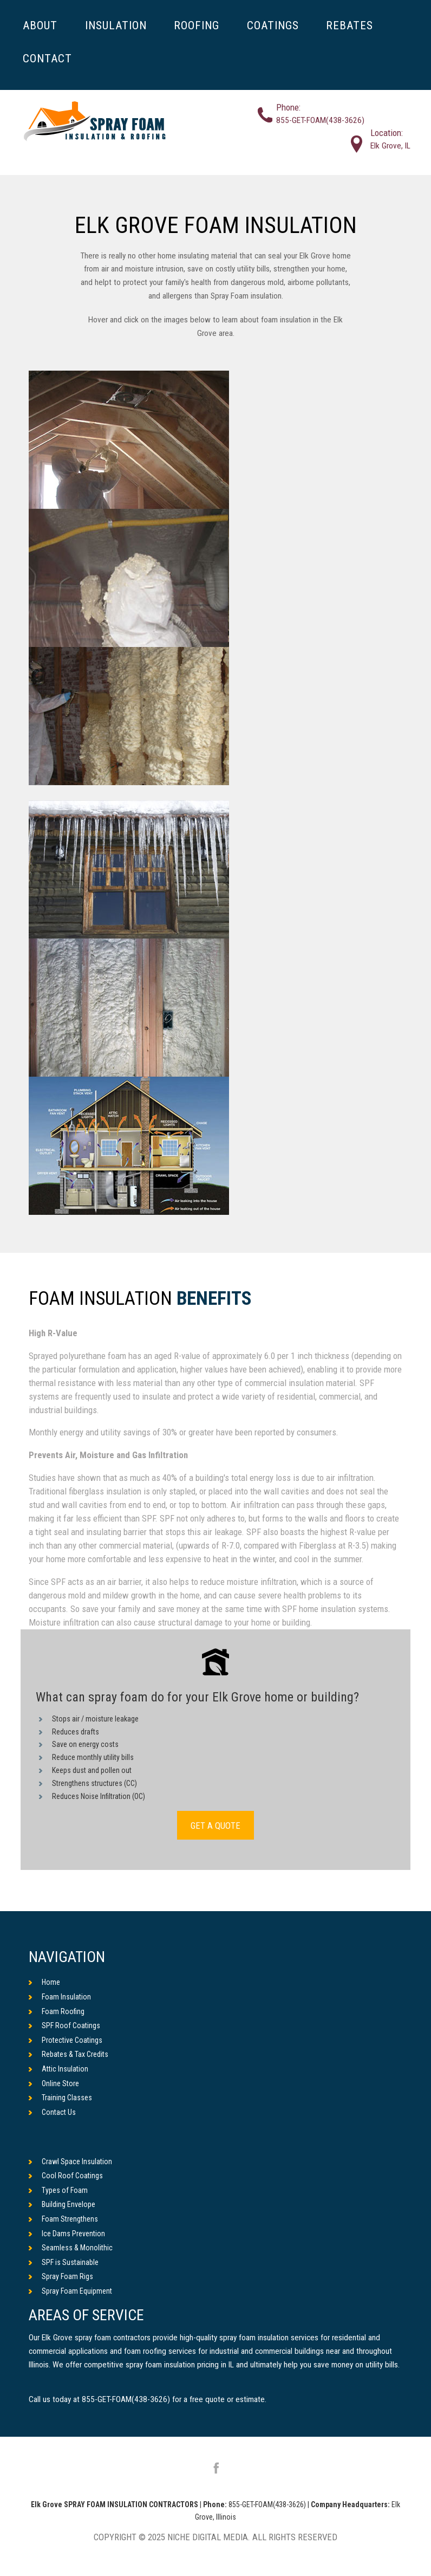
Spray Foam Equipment (70, 2291)
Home (44, 1982)
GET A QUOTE (215, 1825)
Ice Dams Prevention (67, 2233)
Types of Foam (58, 2190)
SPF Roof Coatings (64, 2025)
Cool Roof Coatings (66, 2175)
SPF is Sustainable (64, 2262)
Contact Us (52, 2112)
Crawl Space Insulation (70, 2161)
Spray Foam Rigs (61, 2276)
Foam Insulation (60, 1996)
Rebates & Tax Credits (68, 2054)
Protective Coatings (65, 2040)
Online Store (54, 2083)
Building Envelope (62, 2204)
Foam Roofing (56, 2011)
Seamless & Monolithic (71, 2247)
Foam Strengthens (63, 2219)
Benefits (214, 1299)
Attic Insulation (58, 2068)
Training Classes (60, 2097)
